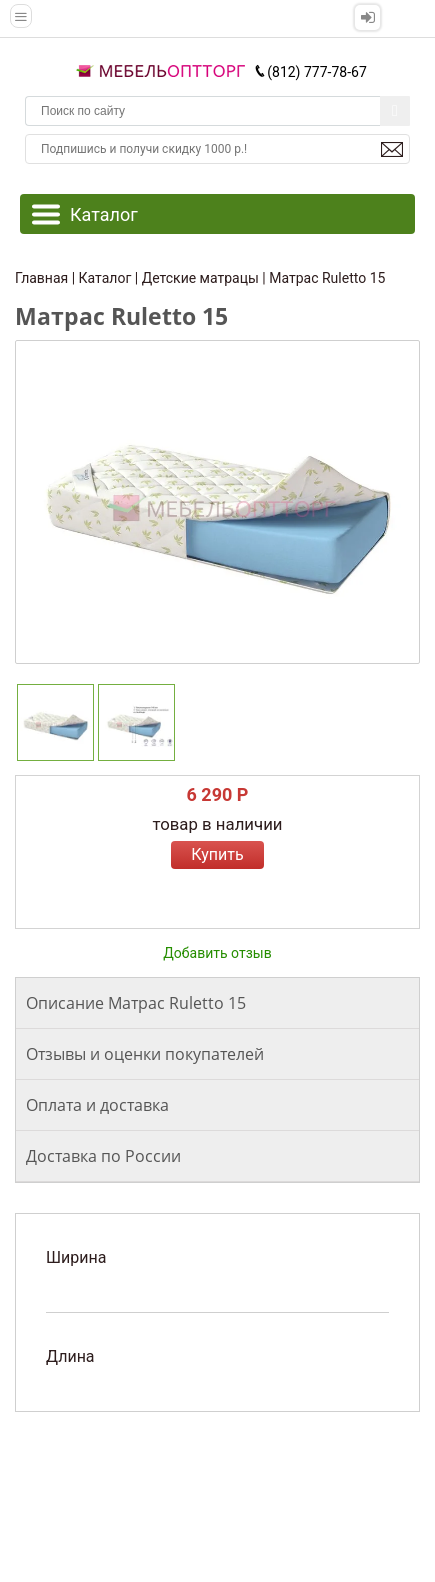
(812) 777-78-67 (310, 72)
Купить (217, 854)
